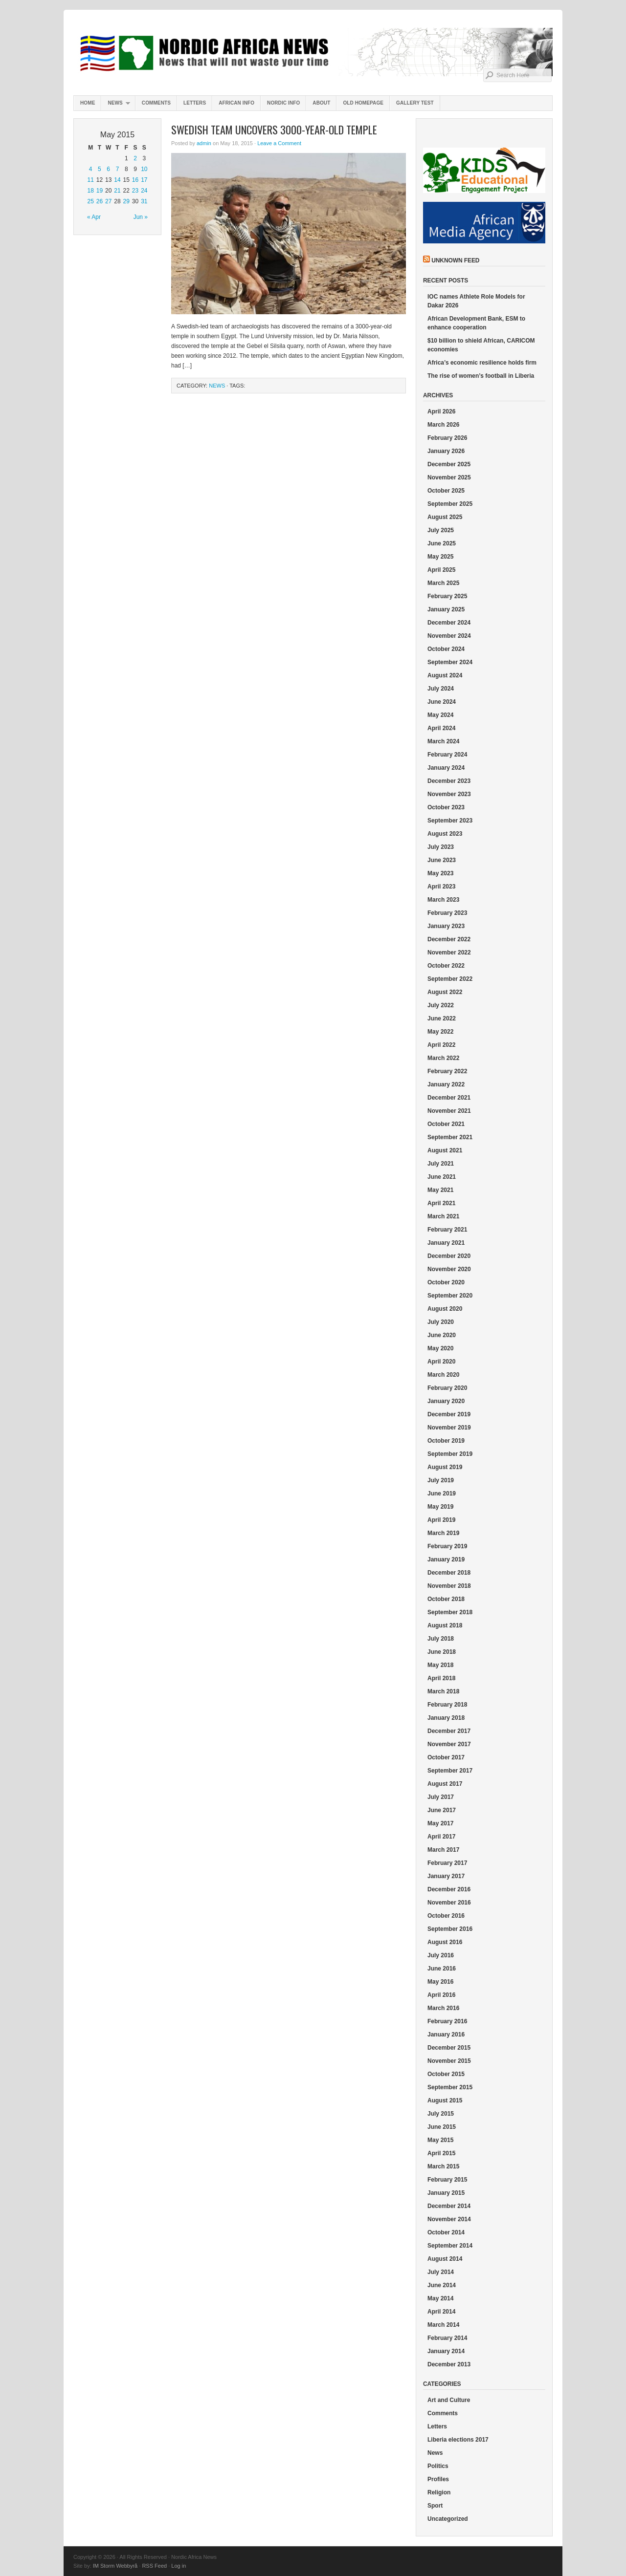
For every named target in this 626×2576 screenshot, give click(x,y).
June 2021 (441, 1176)
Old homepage (363, 103)
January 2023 (446, 926)
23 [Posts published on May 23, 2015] (135, 190)
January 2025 (446, 609)
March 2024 (443, 741)
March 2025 (443, 583)
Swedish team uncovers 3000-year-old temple (274, 129)
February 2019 (447, 1546)
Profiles (438, 2479)
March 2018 (443, 1691)
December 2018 (448, 1572)
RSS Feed (154, 2566)
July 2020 (440, 1322)
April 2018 (441, 1678)
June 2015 (441, 2126)
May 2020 (440, 1348)
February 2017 (447, 1863)
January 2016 (446, 2034)
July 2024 (440, 688)
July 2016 (440, 1955)
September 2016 (449, 1929)
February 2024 (447, 754)
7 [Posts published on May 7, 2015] (117, 169)
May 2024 (440, 715)
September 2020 (449, 1295)
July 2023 (440, 847)
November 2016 (449, 1902)
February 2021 (447, 1229)
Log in (178, 2566)
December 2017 (448, 1731)
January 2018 (446, 1717)
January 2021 (446, 1242)
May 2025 (440, 556)
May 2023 (440, 873)
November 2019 (449, 1427)
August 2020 (444, 1308)
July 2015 (440, 2113)
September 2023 (449, 820)
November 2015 (449, 2060)
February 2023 (447, 912)
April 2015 (441, 2153)
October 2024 (446, 649)
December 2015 (448, 2047)
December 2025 (448, 464)
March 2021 (443, 1216)
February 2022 (447, 1071)
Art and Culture (448, 2400)
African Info (236, 103)
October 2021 (446, 1124)
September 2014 (449, 2245)
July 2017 (440, 1797)
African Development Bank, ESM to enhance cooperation (476, 323)
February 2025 (447, 596)
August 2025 (444, 517)
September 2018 (449, 1612)
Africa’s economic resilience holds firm (482, 362)
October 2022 (446, 965)
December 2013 (448, 2364)
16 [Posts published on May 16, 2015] (135, 179)
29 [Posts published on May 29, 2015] (126, 201)
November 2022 (449, 952)
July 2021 (440, 1163)
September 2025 (449, 503)
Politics (437, 2466)
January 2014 (446, 2351)
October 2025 (446, 490)
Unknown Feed (455, 260)
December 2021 (448, 1097)
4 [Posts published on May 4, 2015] (90, 169)
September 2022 (449, 978)
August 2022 (444, 992)
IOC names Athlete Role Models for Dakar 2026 (476, 301)
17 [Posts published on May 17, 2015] (144, 179)
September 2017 (449, 1770)
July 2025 (440, 530)
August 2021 (444, 1150)
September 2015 (449, 2087)
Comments (156, 103)
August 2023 (444, 833)
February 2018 (447, 1704)
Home (87, 103)
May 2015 (440, 2140)
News (115, 105)
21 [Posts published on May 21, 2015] (117, 190)
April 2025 (441, 569)
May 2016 (440, 1981)
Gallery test (415, 103)
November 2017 (449, 1744)
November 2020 (449, 1269)
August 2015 (444, 2100)
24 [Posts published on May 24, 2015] (144, 190)
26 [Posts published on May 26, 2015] (99, 201)
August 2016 (444, 1942)
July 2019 (440, 1480)
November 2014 (449, 2219)
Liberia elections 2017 (458, 2439)
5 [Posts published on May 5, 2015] (99, 169)
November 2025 (449, 477)
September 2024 (449, 662)
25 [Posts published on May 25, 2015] (90, 201)
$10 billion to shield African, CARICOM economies (481, 345)
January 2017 (446, 1876)
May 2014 (440, 2298)
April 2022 (441, 1044)
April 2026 (441, 411)
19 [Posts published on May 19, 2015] (99, 190)
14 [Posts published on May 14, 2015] (117, 179)
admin (204, 143)
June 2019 (441, 1493)
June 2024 (441, 701)
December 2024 (448, 622)
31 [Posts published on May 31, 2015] (144, 201)
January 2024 (446, 767)
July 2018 (440, 1638)
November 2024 (449, 635)
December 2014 (448, 2206)
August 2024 (444, 675)
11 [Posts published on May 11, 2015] (90, 179)
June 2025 (441, 543)
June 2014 (441, 2285)
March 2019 (443, 1533)
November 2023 (449, 794)
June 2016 (441, 1968)
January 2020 (446, 1401)
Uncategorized (447, 2518)
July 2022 (440, 1005)
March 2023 (443, 899)
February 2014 (447, 2338)
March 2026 (443, 424)
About (321, 103)
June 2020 (441, 1335)
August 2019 (444, 1467)
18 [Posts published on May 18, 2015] (90, 190)
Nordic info (283, 103)
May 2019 (440, 1506)
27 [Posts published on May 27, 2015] (108, 201)
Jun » (141, 217)
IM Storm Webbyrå (115, 2566)
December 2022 (448, 939)
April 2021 (441, 1203)
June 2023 (441, 860)
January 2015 (446, 2192)
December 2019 (448, 1414)
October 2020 (446, 1282)
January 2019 (446, 1559)
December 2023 (448, 781)
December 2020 (448, 1256)
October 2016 (446, 1915)
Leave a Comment (279, 143)
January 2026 (446, 451)
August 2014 (444, 2258)
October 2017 (446, 1757)
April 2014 (441, 2311)
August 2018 (444, 1625)
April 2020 (441, 1361)
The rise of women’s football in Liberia (480, 375)
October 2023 (446, 807)
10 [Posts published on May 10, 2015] (144, 169)
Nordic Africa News (313, 54)
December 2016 (448, 1889)
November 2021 (449, 1110)
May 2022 (440, 1031)
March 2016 (443, 2008)
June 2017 (441, 1810)
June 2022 (441, 1018)
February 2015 (447, 2179)
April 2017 (441, 1836)
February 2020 (447, 1388)
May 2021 (440, 1190)
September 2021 (449, 1137)
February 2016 (447, 2021)
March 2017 (443, 1849)
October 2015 (446, 2074)
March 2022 (443, 1058)
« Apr (94, 217)
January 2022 (446, 1084)
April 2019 (441, 1519)
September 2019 (449, 1453)
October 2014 (446, 2232)
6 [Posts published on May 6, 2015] (108, 169)
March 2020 (443, 1374)
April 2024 (441, 728)
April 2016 (441, 1995)
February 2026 (447, 437)
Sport (435, 2505)
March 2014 (443, 2324)
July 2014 (440, 2272)
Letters (194, 103)
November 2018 (449, 1585)
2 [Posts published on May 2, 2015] (135, 158)
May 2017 (440, 1823)
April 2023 (441, 886)
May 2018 (440, 1665)
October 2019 (446, 1440)
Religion (438, 2492)
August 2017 (444, 1783)
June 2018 (441, 1651)
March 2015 (443, 2166)
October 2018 (446, 1599)
